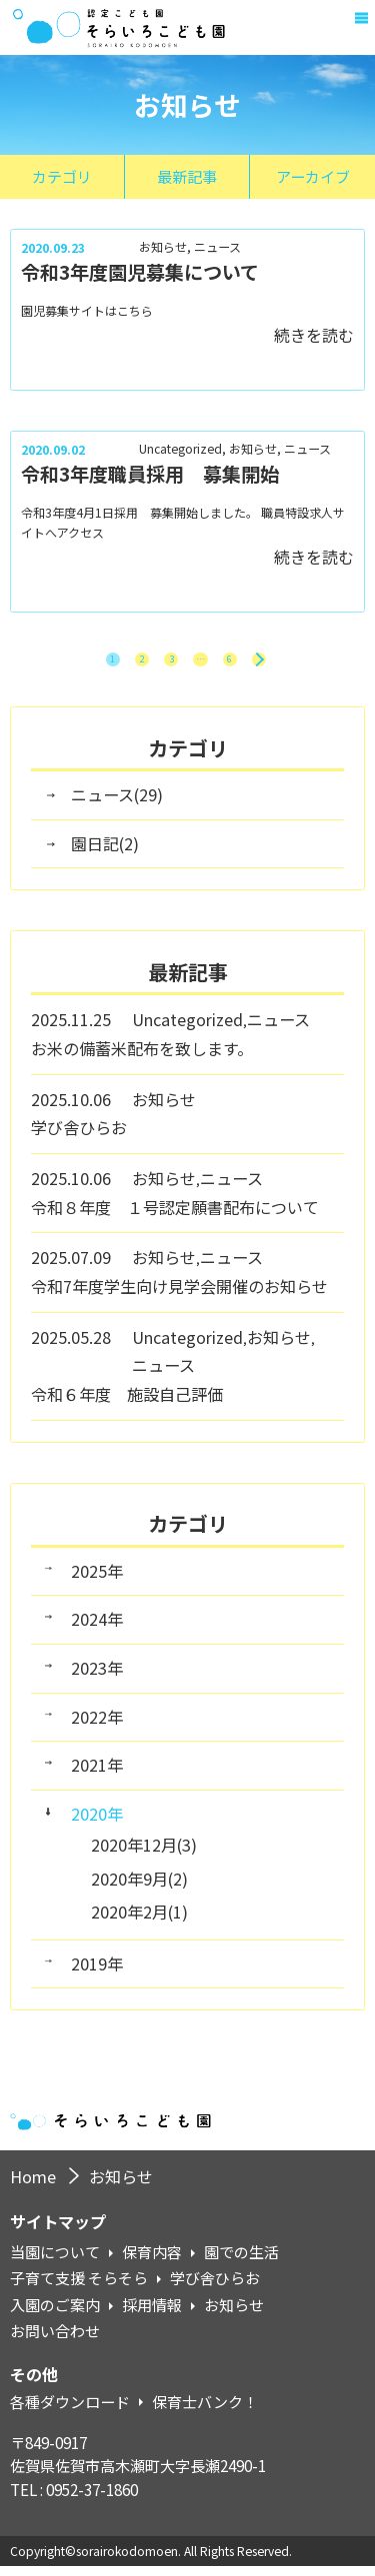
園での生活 (241, 2262)
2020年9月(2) (139, 1888)
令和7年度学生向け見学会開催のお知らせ (179, 1296)
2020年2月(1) (139, 1920)
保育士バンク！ (205, 2412)
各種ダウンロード (70, 2412)
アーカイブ (313, 176)
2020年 (97, 1824)
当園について (55, 2262)
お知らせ (163, 247)
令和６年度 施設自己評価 (127, 1404)
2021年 (97, 1775)
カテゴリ (62, 176)
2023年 (97, 1678)
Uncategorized (180, 449)
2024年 (97, 1629)
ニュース (217, 247)
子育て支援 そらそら (79, 2288)
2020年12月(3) (144, 1854)
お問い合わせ (55, 2341)
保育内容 (152, 2262)
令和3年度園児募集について (140, 271)
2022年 (97, 1727)
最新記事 (187, 176)
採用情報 (152, 2315)
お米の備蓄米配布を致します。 (142, 1058)
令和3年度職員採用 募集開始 (150, 473)
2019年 (97, 1973)
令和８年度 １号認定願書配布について (175, 1216)
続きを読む (314, 335)
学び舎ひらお (79, 1137)
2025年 (97, 1581)
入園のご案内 (55, 2315)
